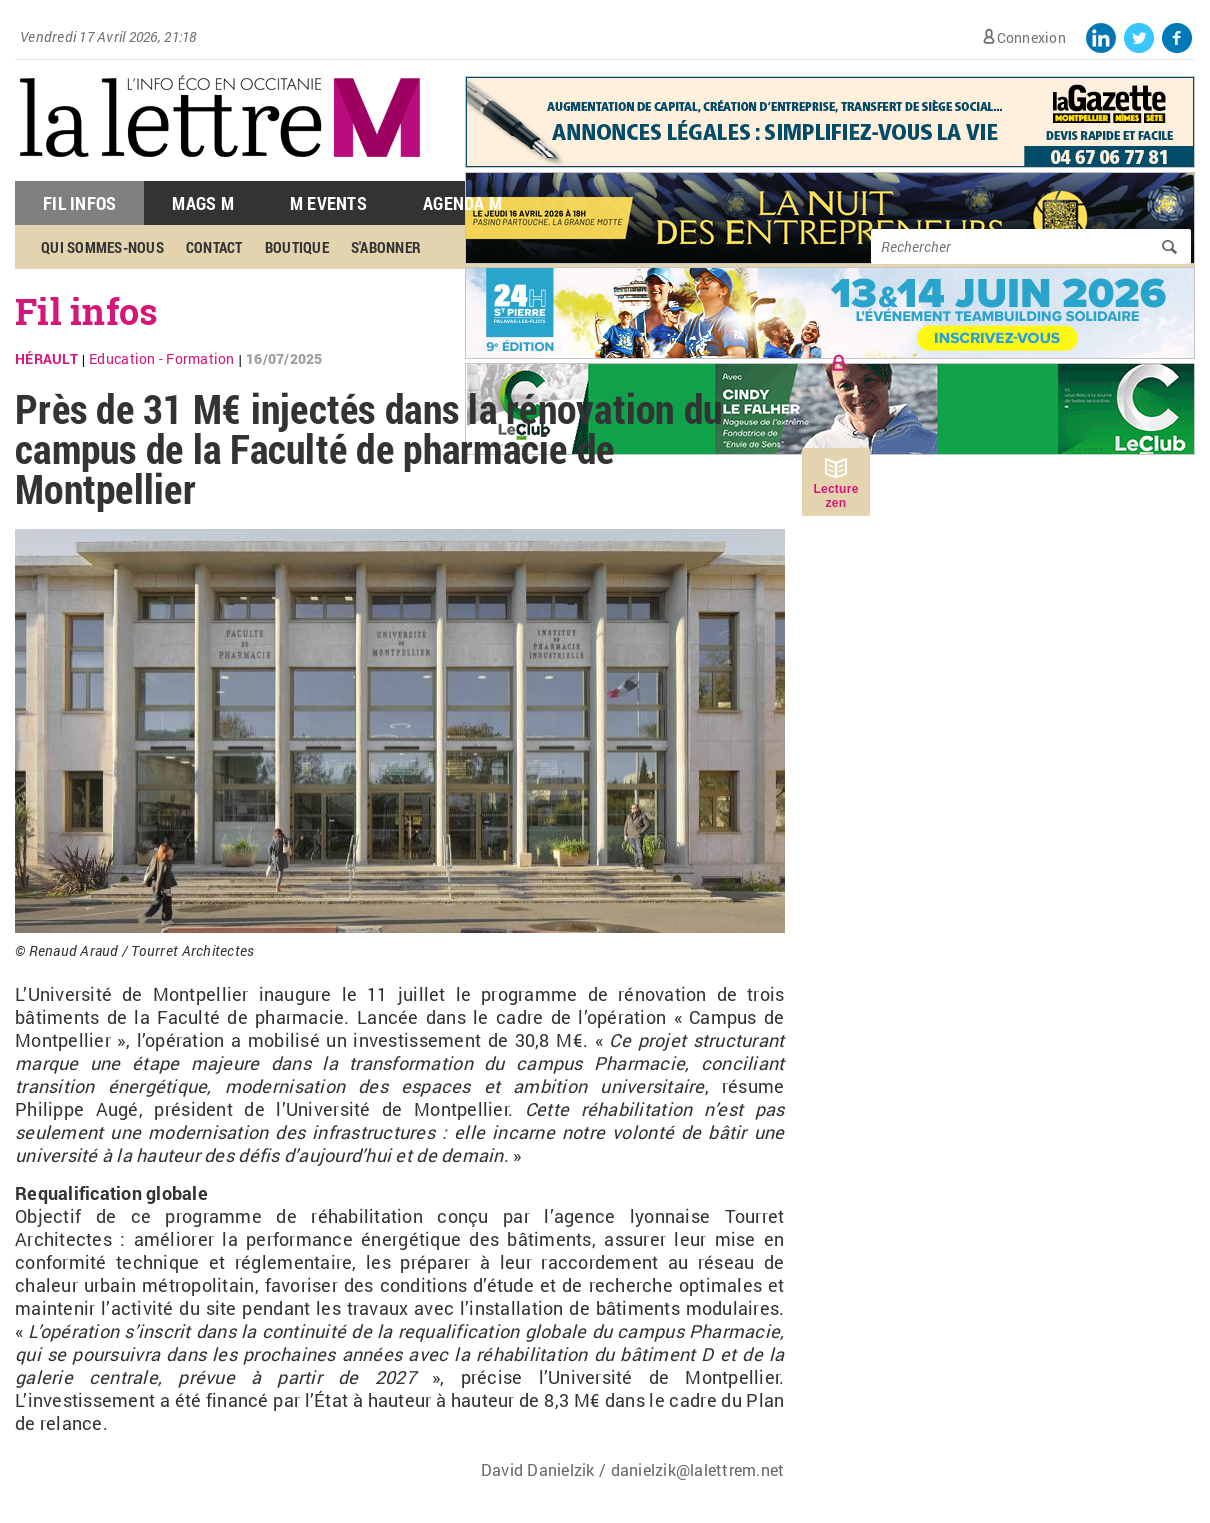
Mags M (203, 203)
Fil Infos (79, 203)
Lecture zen (835, 496)
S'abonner (386, 247)
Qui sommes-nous (102, 247)
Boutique (297, 247)
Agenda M (462, 203)
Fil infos (86, 311)
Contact (214, 247)
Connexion (1031, 37)
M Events (328, 203)
